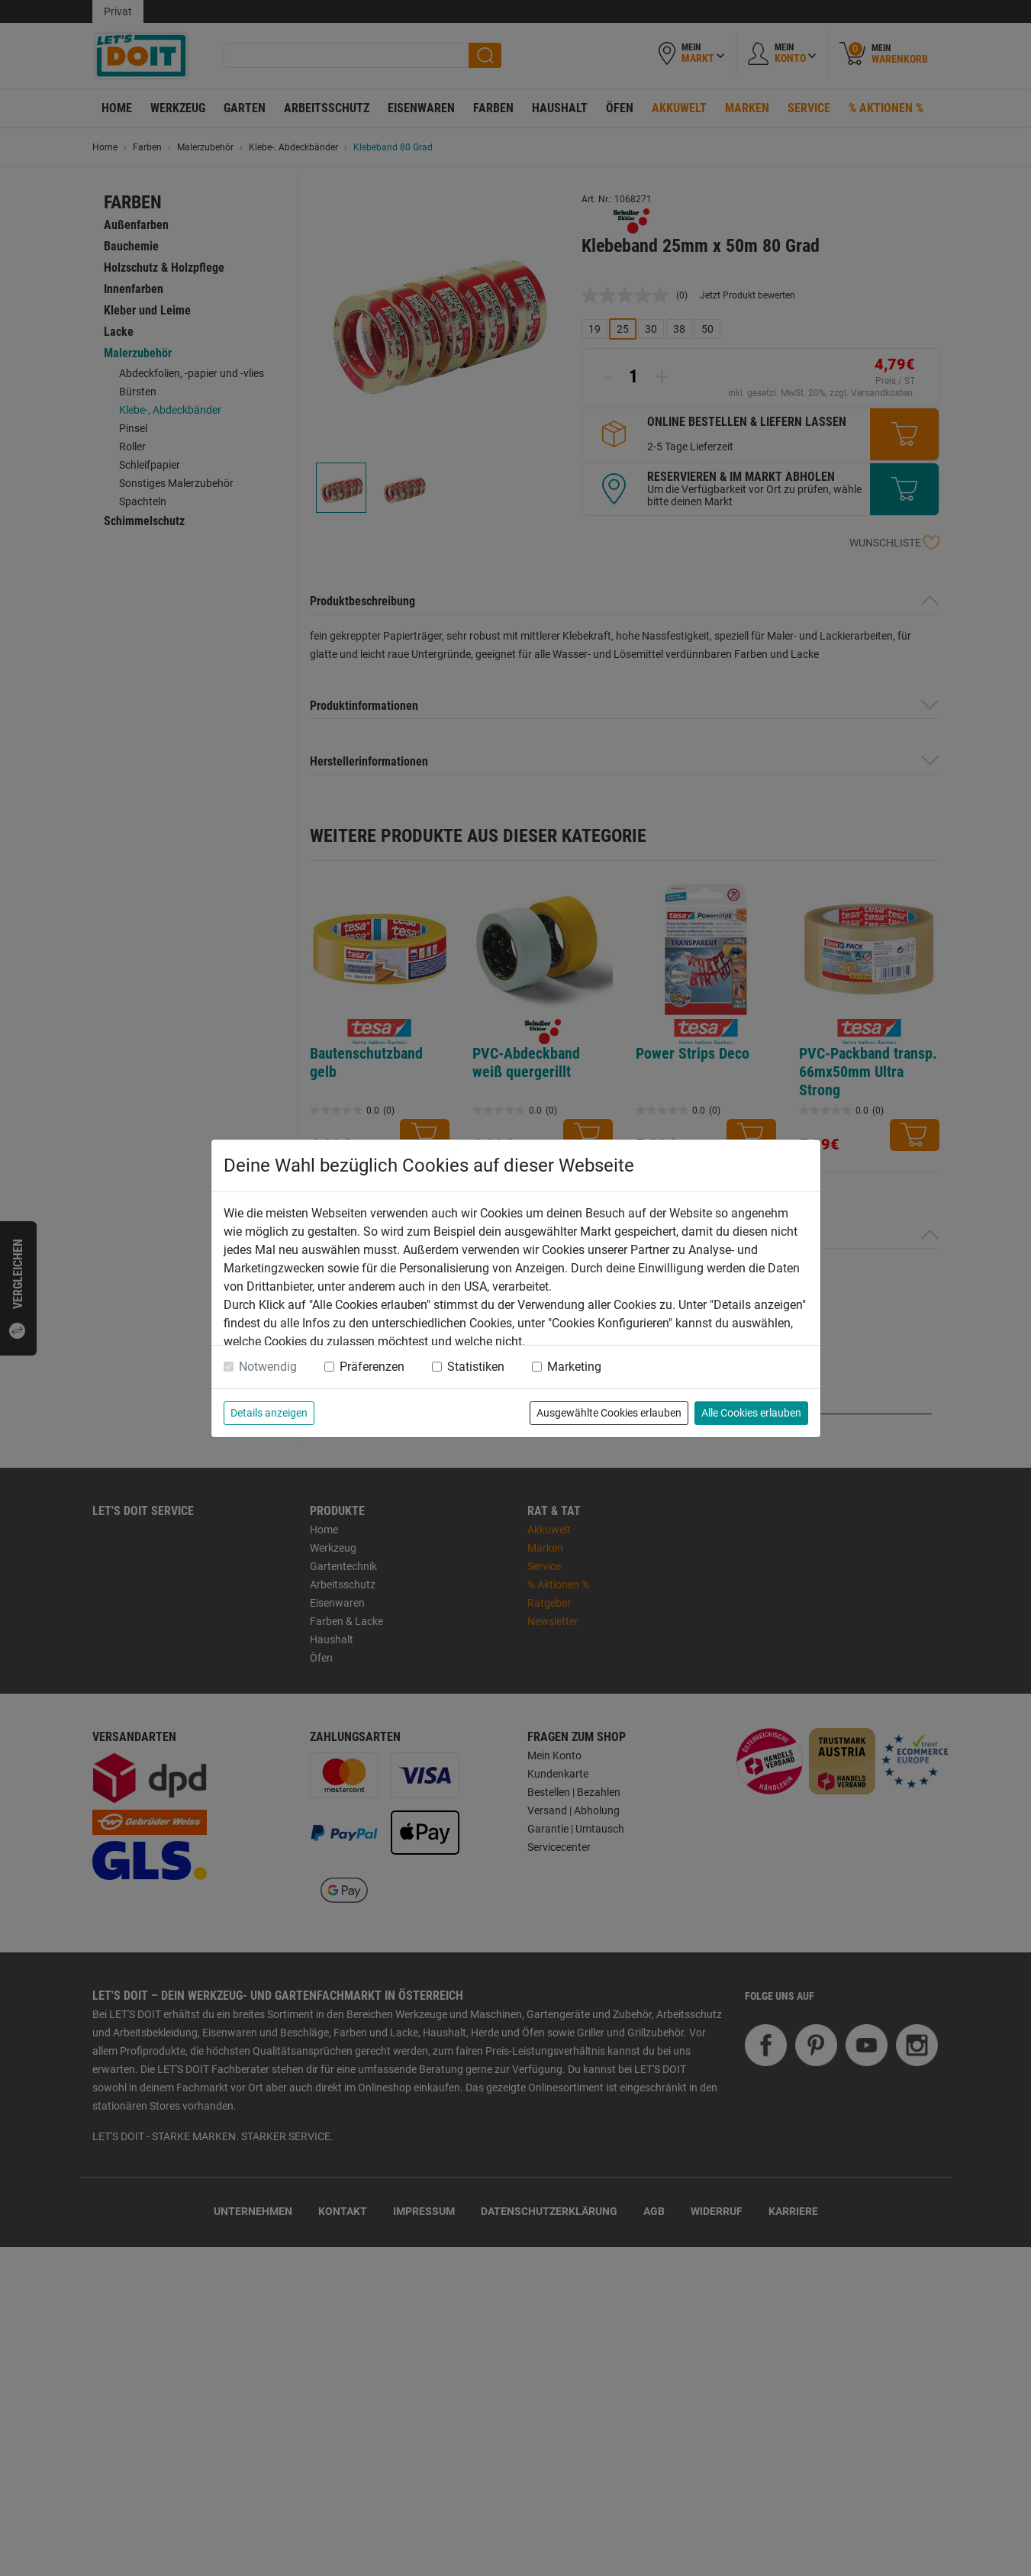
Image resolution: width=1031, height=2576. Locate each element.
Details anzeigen (269, 1413)
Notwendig (268, 1366)
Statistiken (475, 1366)
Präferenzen (372, 1366)
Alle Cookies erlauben (751, 1413)
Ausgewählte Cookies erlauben (608, 1413)
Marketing (574, 1366)
